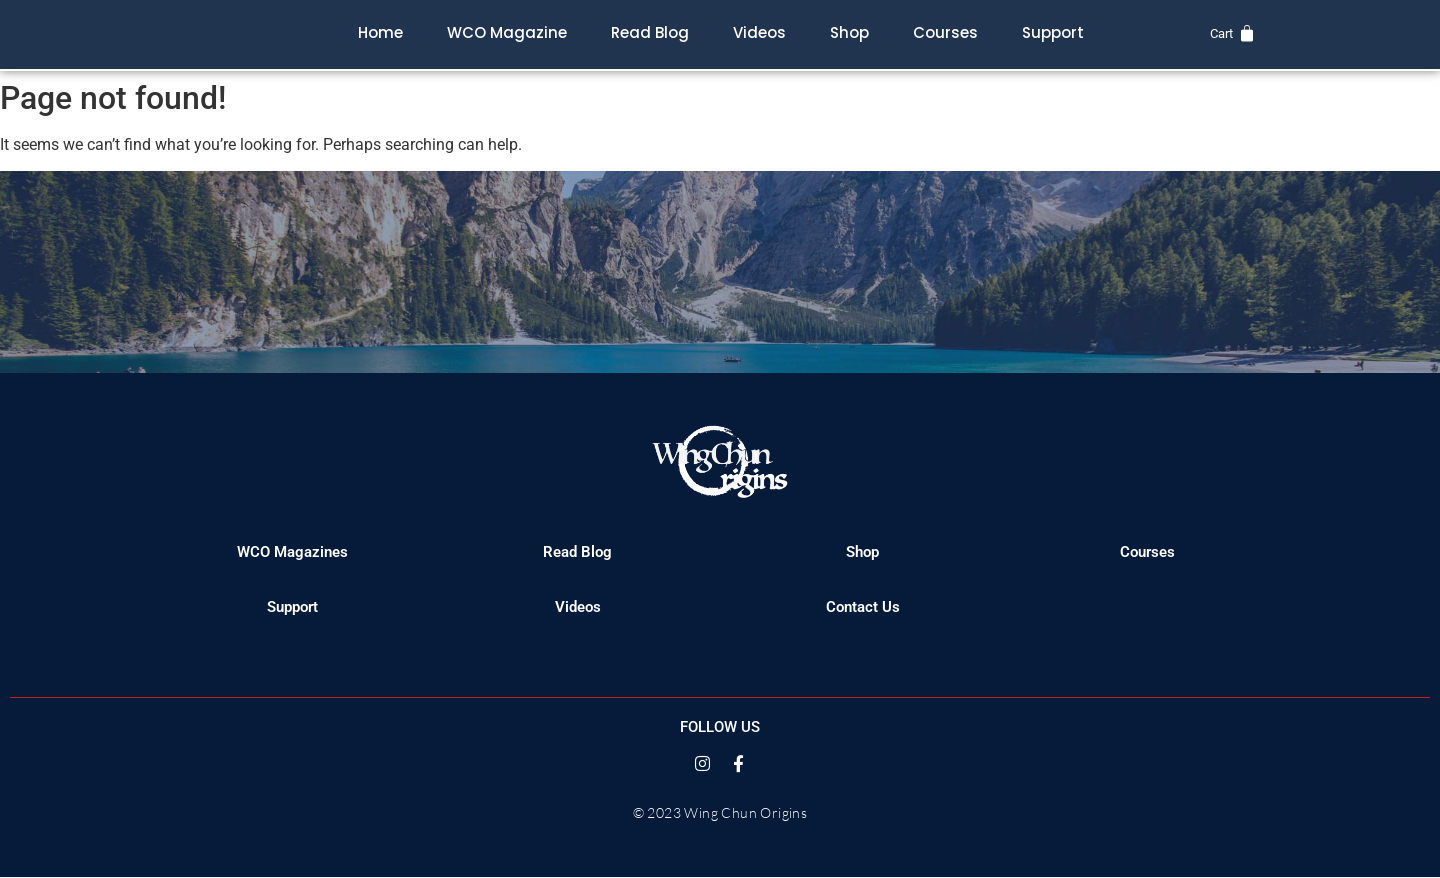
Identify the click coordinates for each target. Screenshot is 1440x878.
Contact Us (863, 607)
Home (380, 32)
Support (1053, 32)
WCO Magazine (507, 32)
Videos (759, 32)
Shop (849, 32)
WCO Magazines (292, 552)
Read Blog (650, 32)
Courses (945, 32)
